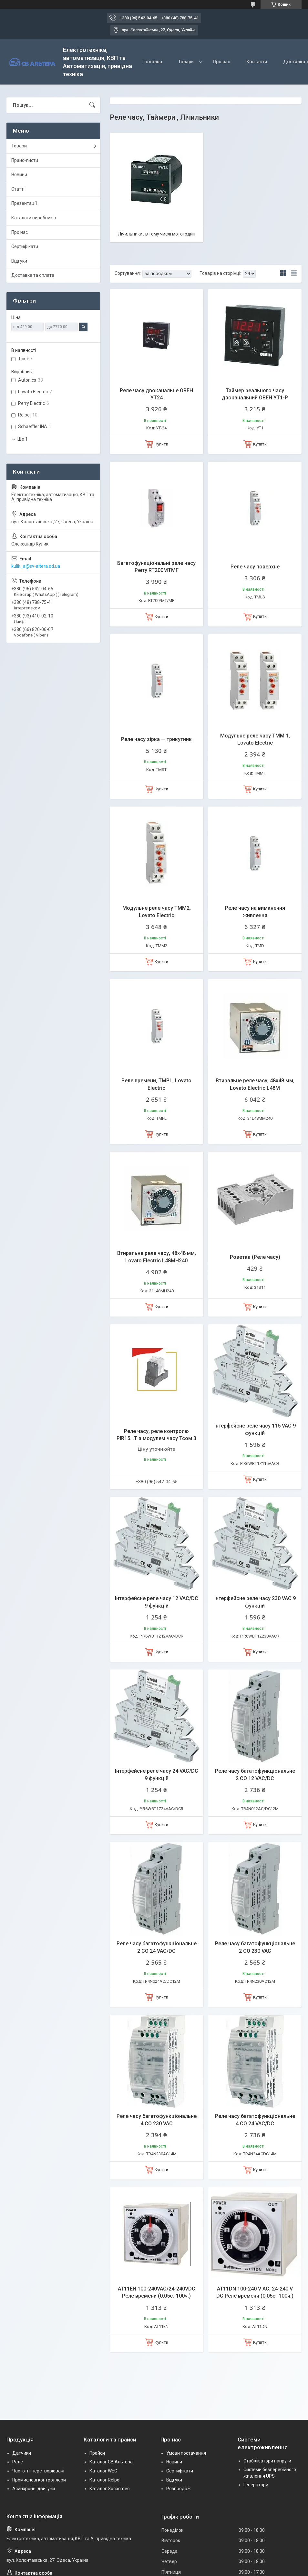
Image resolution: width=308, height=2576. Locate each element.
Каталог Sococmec (109, 2488)
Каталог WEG (103, 2470)
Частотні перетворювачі (38, 2470)
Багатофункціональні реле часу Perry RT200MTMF (156, 566)
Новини (19, 174)
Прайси (97, 2453)
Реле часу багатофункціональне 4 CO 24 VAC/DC (255, 2119)
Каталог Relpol (104, 2479)
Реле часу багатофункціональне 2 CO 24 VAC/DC (157, 1947)
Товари (186, 61)
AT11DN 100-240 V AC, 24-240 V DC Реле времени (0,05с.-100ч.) (254, 2292)
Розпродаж (178, 2488)
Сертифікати (24, 246)
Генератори (255, 2484)
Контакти (256, 61)
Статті (18, 189)
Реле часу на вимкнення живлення (255, 911)
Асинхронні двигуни (33, 2488)
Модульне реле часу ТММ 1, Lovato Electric (255, 739)
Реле (17, 2461)
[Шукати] (92, 105)
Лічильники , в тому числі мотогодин (156, 233)
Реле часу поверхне (255, 567)
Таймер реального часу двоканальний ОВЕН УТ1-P (255, 394)
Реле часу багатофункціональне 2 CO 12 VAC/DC (255, 1774)
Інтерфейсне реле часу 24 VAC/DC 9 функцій (156, 1774)
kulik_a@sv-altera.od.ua (35, 566)
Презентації (24, 203)
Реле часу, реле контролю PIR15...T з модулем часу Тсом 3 (156, 1434)
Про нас (221, 61)
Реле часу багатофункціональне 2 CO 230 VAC (255, 1947)
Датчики (21, 2453)
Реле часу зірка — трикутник (156, 739)
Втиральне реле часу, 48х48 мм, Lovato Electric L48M (255, 1084)
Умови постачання (186, 2453)
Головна (152, 61)
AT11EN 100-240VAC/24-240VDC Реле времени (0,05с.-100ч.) (156, 2292)
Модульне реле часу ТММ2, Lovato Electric (156, 911)
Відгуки (19, 261)
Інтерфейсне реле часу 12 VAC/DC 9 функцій (156, 1602)
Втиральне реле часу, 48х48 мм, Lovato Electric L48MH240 (156, 1256)
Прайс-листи (24, 160)
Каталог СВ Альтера (111, 2461)
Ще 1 (22, 439)
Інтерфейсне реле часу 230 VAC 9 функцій (255, 1602)
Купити (161, 444)
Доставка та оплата (32, 275)
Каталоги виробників (33, 217)
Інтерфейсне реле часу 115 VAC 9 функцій (255, 1429)
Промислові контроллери (39, 2479)
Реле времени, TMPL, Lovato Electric (156, 1084)
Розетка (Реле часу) (255, 1257)
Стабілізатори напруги (267, 2460)
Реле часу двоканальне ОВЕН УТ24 (156, 394)
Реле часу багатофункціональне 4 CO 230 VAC (157, 2119)
